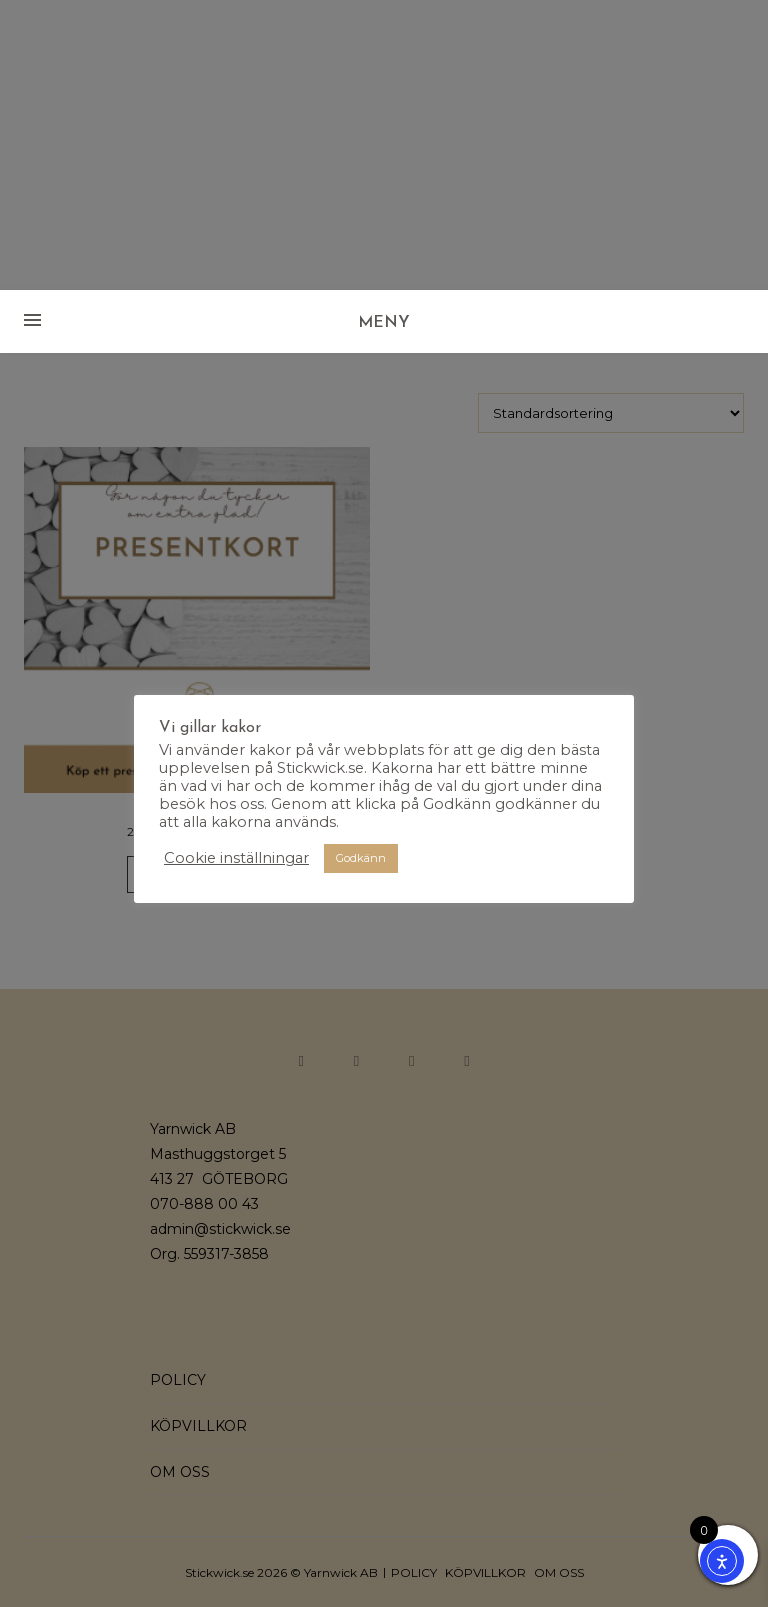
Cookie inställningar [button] (236, 858)
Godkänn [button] (361, 858)
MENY (384, 323)
